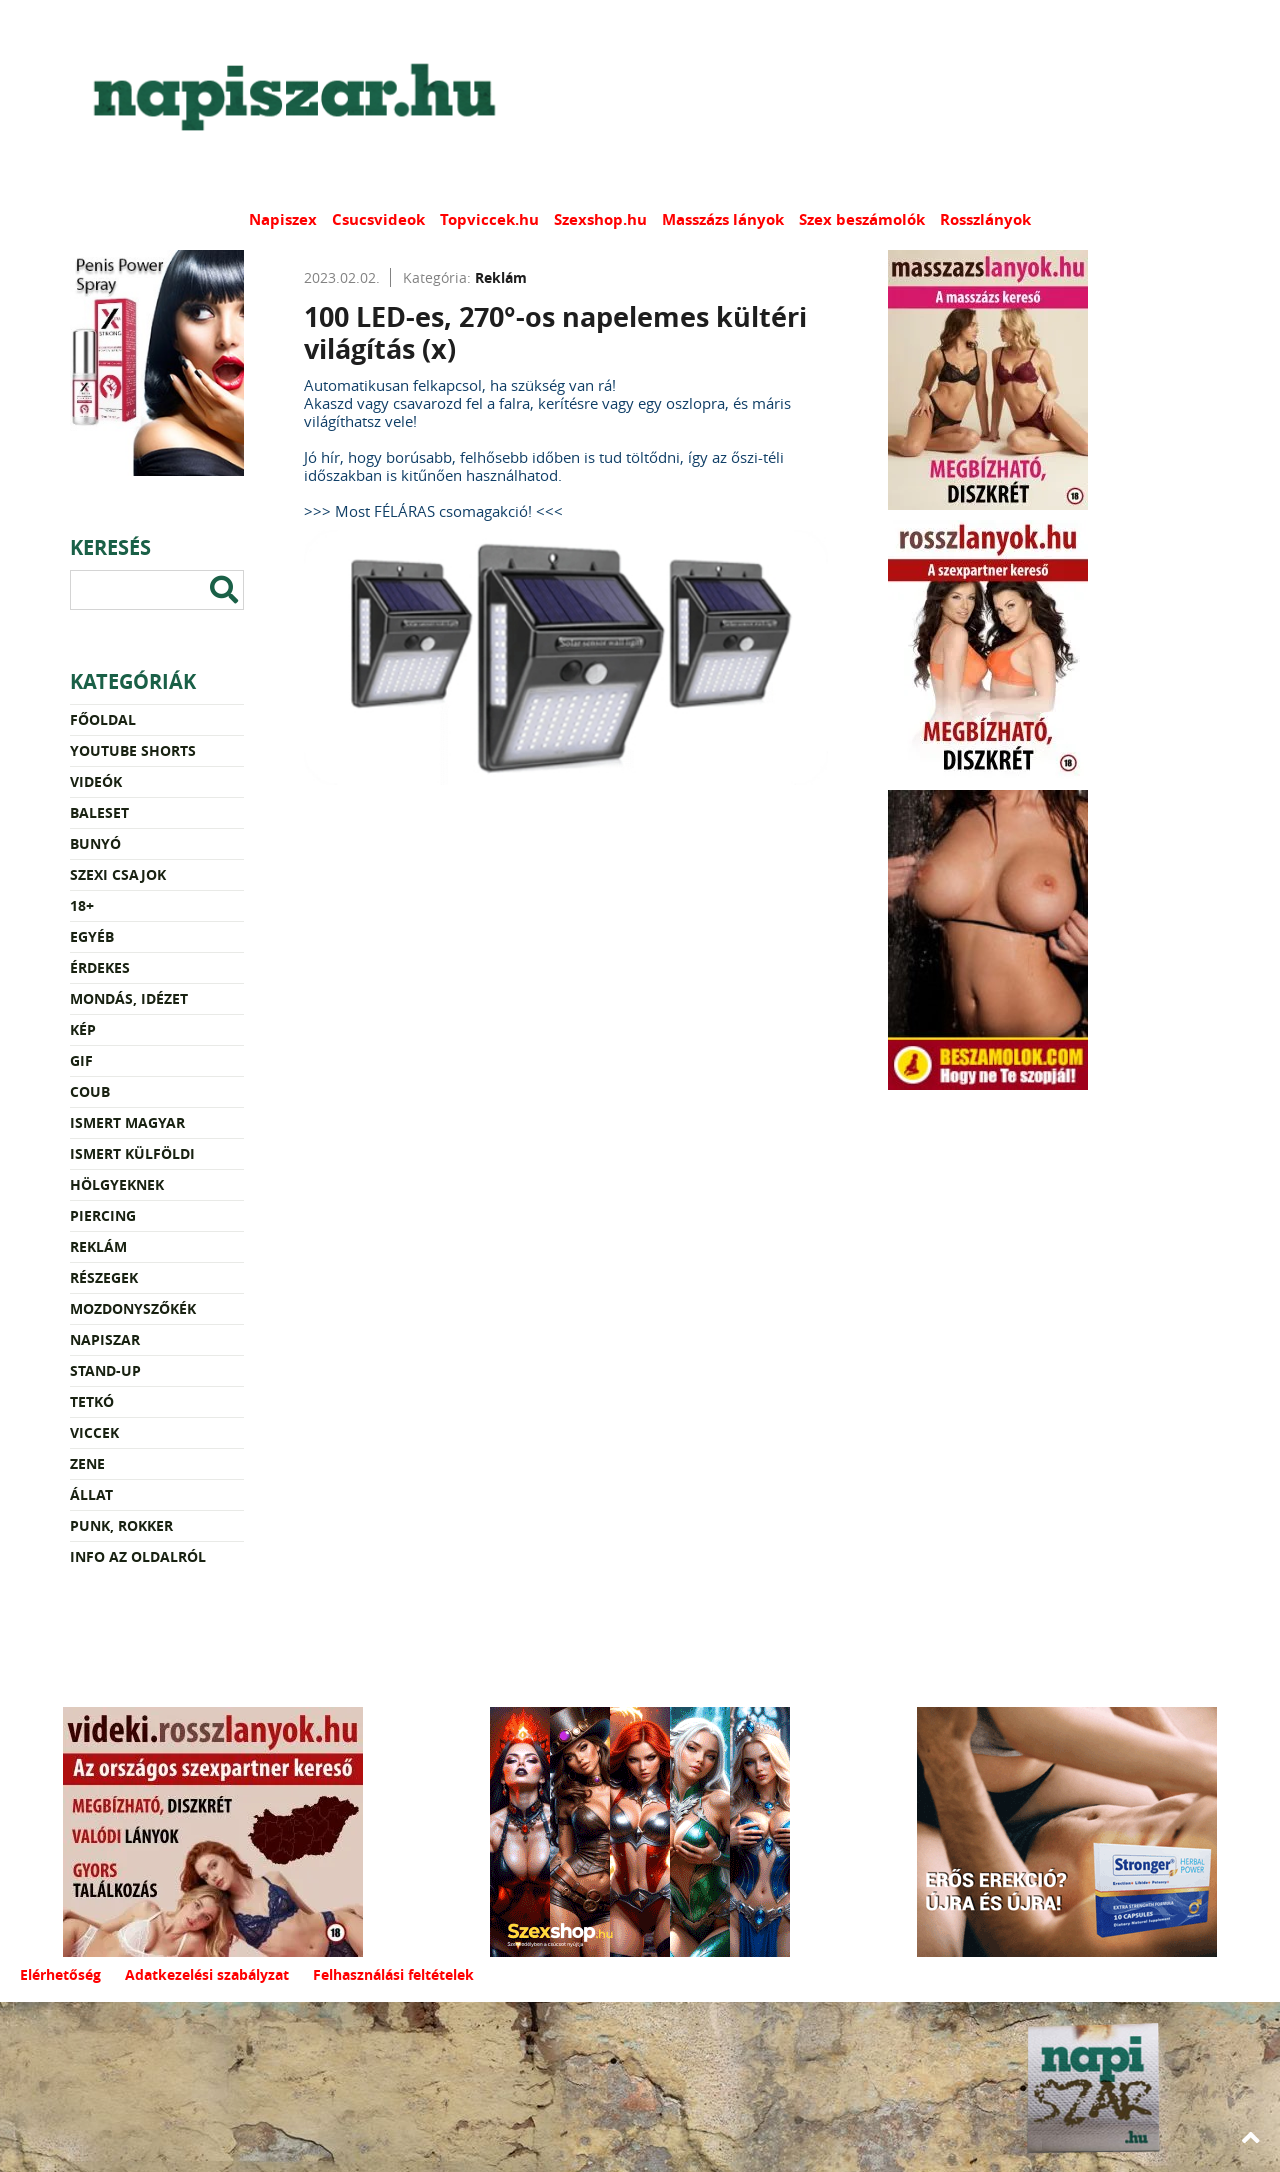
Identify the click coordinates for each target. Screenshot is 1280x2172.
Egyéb (92, 936)
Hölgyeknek (117, 1184)
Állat (91, 1494)
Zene (87, 1463)
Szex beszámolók (862, 219)
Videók (96, 781)
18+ (82, 905)
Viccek (94, 1432)
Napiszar (105, 1339)
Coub (90, 1091)
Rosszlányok (985, 219)
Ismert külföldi (132, 1153)
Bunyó (95, 843)
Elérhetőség (60, 1974)
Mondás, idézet (129, 998)
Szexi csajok (118, 874)
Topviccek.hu (489, 219)
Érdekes (100, 967)
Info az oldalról (138, 1556)
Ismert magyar (127, 1122)
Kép (83, 1029)
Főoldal (103, 719)
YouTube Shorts (133, 750)
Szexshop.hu (600, 219)
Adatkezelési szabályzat (207, 1974)
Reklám (98, 1246)
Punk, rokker (121, 1525)
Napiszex (283, 219)
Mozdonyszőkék (133, 1308)
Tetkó (92, 1401)
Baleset (99, 812)
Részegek (104, 1277)
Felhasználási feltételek (393, 1974)
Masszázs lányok (723, 219)
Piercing (103, 1215)
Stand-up (105, 1370)
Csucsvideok (378, 219)
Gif (81, 1060)
